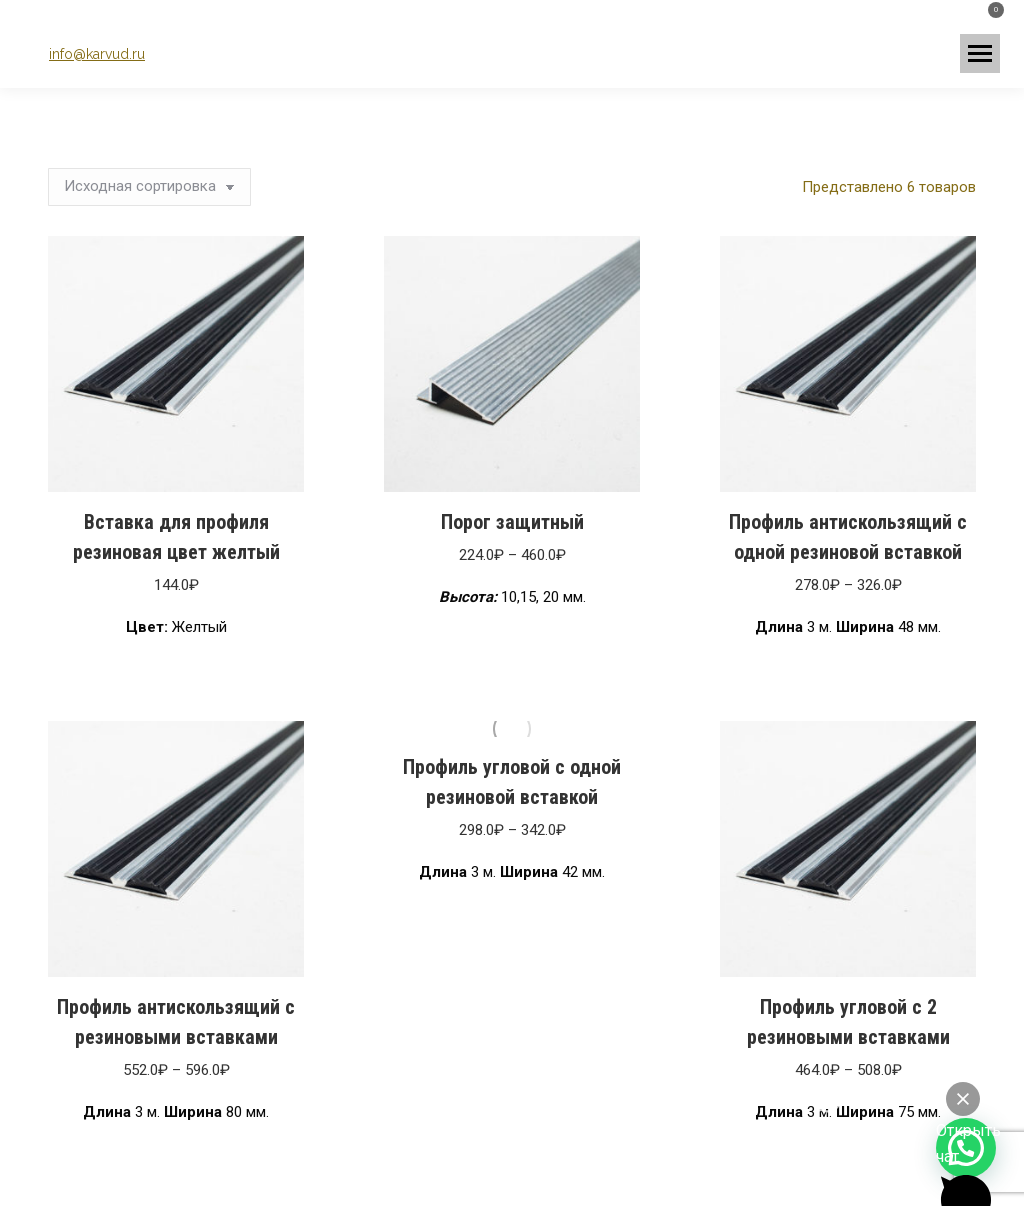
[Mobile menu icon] (980, 53)
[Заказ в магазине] (149, 187)
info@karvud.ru (97, 54)
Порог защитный (512, 522)
